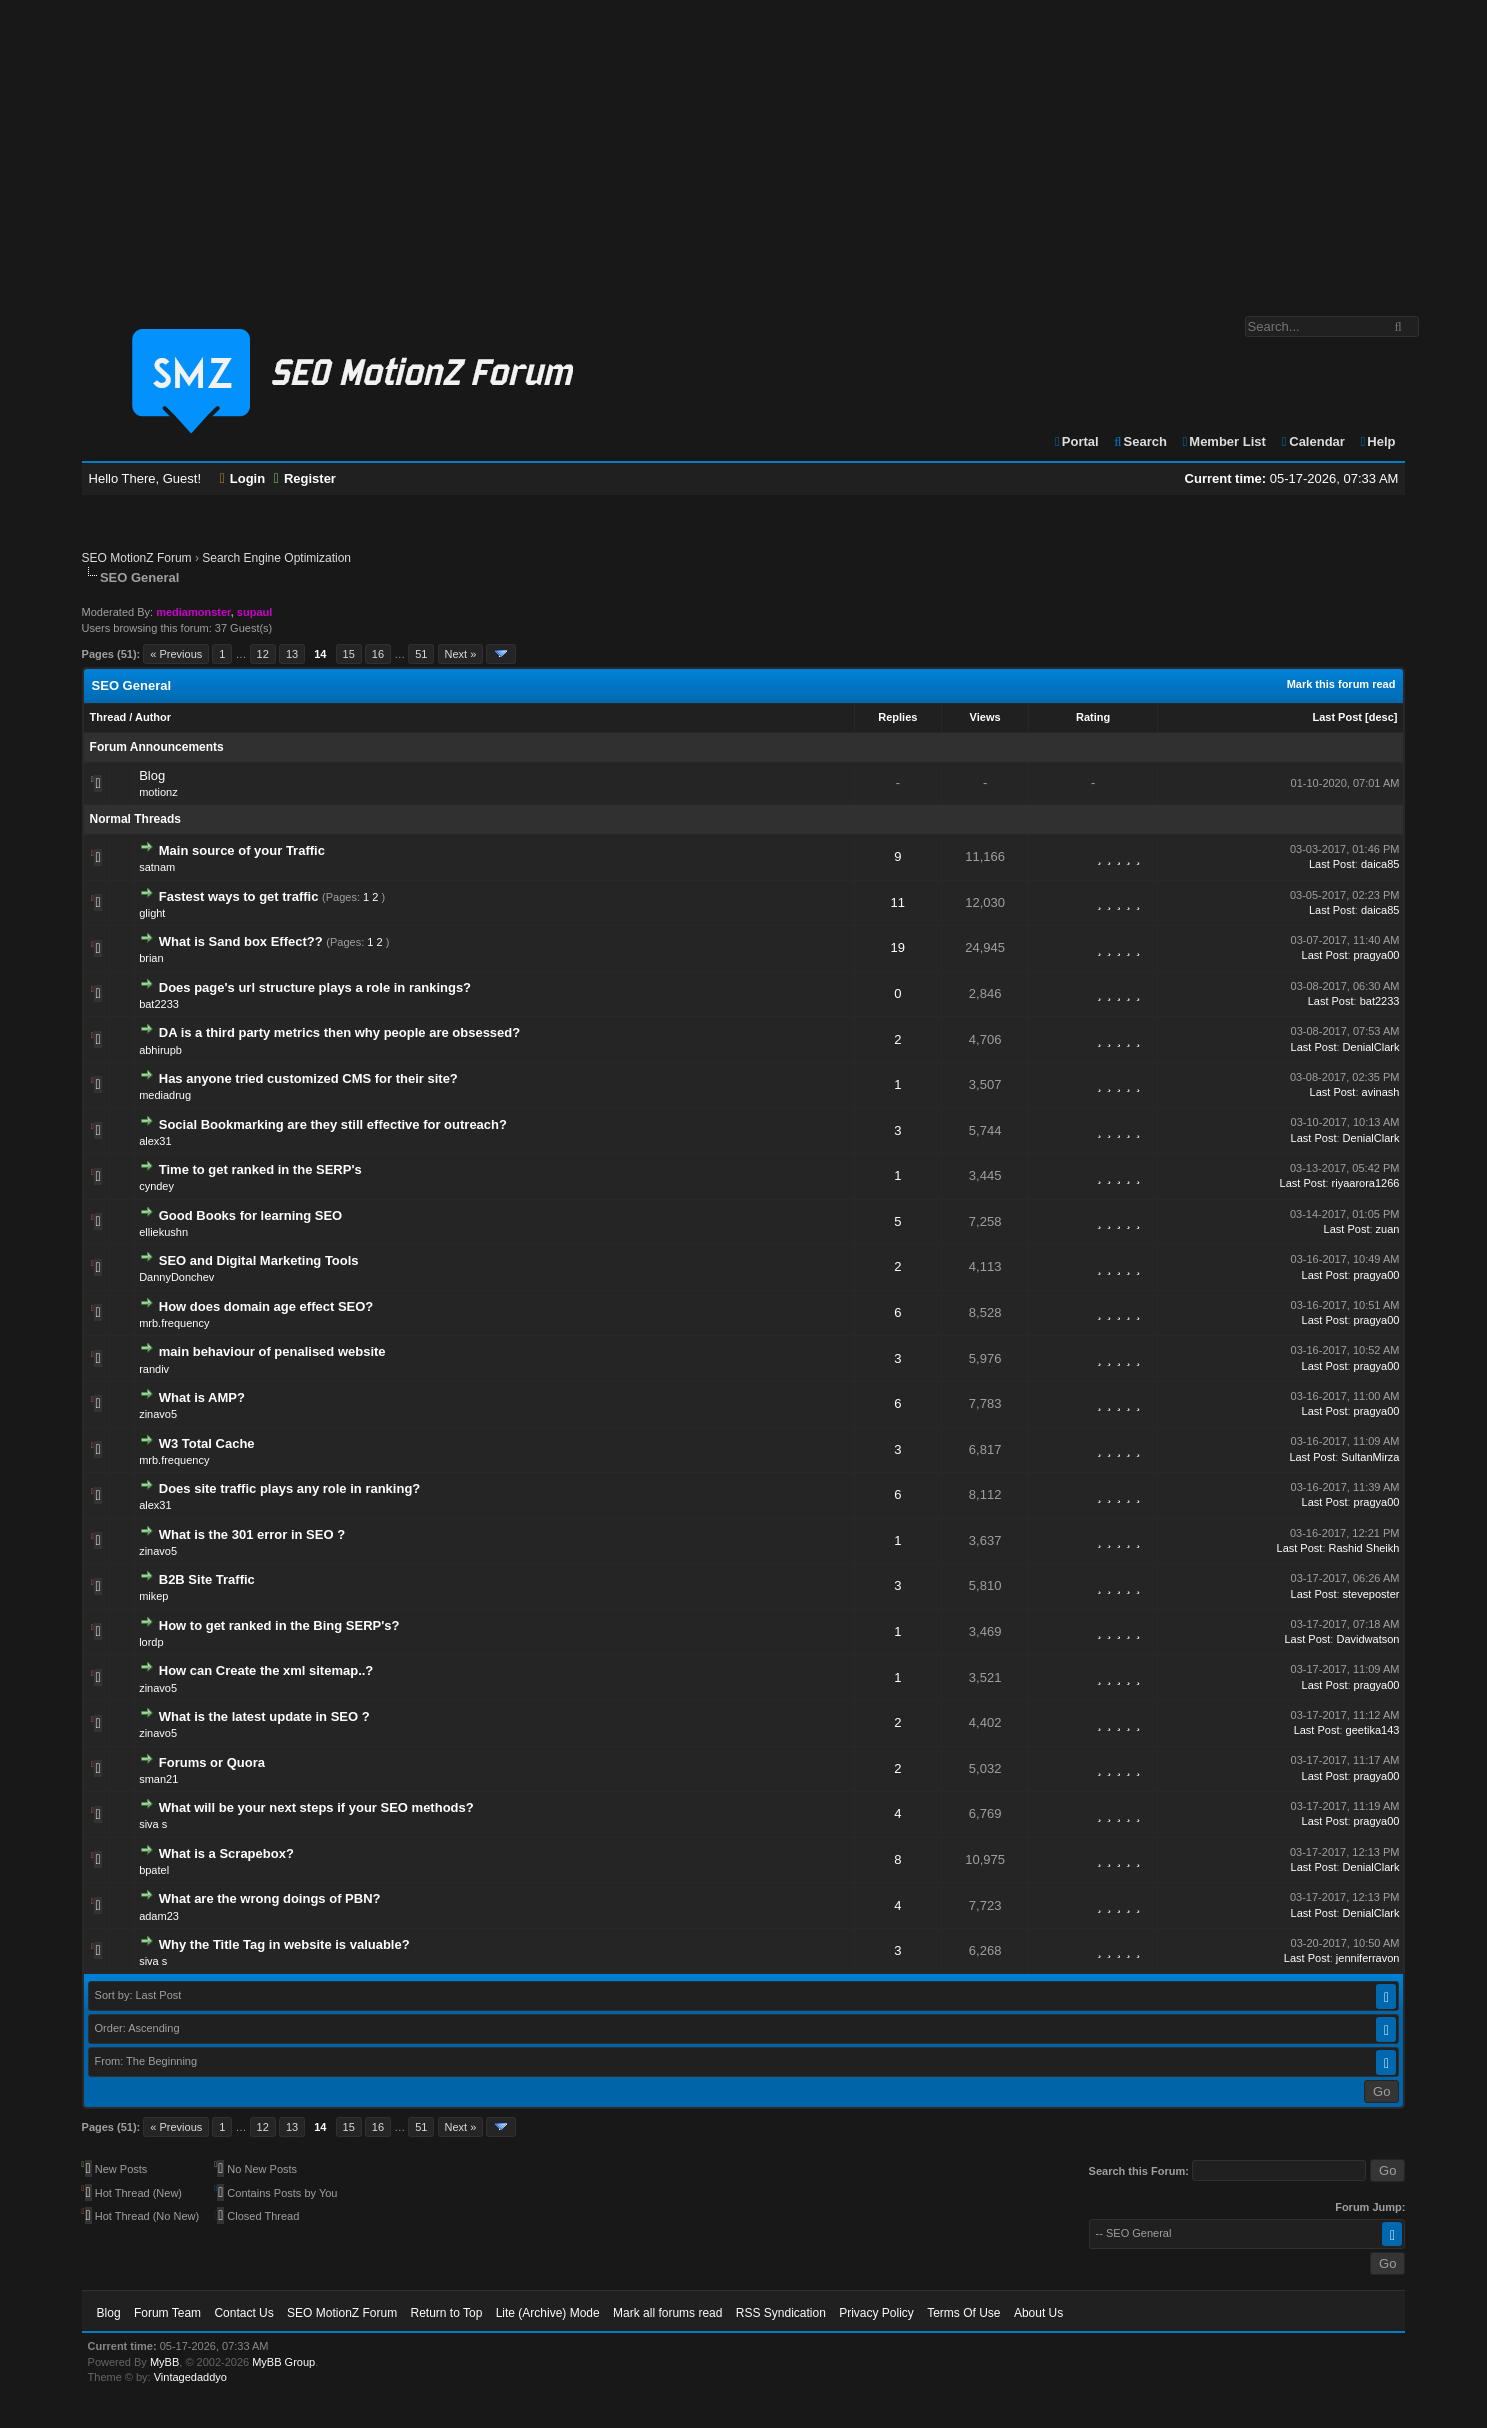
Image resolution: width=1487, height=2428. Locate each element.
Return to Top (446, 2313)
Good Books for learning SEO (250, 1215)
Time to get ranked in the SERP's (260, 1169)
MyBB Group (283, 2362)
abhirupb (160, 1050)
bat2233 (159, 1004)
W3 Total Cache (207, 1443)
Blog (152, 775)
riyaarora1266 (1366, 1183)
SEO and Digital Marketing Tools (259, 1260)
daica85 (1380, 864)
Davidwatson (1367, 1639)
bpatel (154, 1870)
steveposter (1371, 1594)
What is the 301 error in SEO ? (252, 1534)
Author (153, 717)
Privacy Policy (876, 2313)
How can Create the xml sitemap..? (266, 1670)
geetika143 (1373, 1730)
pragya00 (1377, 955)
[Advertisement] (744, 148)
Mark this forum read (1341, 684)
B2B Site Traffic (207, 1579)
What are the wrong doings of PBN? (270, 1898)
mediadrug (165, 1095)
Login (243, 478)
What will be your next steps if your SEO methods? (316, 1807)
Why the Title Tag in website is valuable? (284, 1944)
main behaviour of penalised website (272, 1351)
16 (378, 654)
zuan (1388, 1229)
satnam (157, 867)
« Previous (176, 654)
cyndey (156, 1186)
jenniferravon (1368, 1958)
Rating (1093, 717)
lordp (151, 1642)
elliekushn (163, 1232)
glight (152, 913)
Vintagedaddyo (190, 2377)
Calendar (1312, 441)
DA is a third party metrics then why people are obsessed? (339, 1032)
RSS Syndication (781, 2313)
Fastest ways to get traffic (239, 896)
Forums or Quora (212, 1762)
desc (1381, 717)
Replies (897, 717)
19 (898, 947)
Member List (1223, 441)
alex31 (155, 1141)
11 (898, 902)
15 (349, 654)
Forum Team (167, 2313)
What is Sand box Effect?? (241, 941)
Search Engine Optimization (276, 558)
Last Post (1337, 717)
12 (263, 654)
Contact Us (243, 2313)
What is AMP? (202, 1397)
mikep (153, 1596)
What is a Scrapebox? (226, 1853)
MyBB (164, 2362)
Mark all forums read (667, 2313)
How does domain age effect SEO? (266, 1306)
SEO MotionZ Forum (137, 558)
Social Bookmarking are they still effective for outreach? (333, 1124)
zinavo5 (158, 1414)
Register (305, 478)
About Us (1038, 2313)
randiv (154, 1369)
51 (421, 654)
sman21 (158, 1779)
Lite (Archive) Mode (548, 2313)
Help (1377, 441)
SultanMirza (1370, 1457)
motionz (158, 792)
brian (151, 958)
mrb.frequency (174, 1323)
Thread (108, 717)
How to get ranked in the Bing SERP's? (279, 1625)
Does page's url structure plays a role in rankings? (315, 987)
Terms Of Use (963, 2313)
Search (1139, 441)
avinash (1381, 1092)
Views (985, 717)
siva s (153, 1824)
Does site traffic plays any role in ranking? (290, 1488)
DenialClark (1371, 1047)
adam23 (159, 1916)
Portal (1076, 441)
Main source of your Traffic (242, 850)
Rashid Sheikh (1364, 1548)
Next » (461, 654)
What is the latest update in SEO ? (264, 1716)
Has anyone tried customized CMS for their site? (308, 1078)
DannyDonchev (176, 1277)
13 (292, 654)
